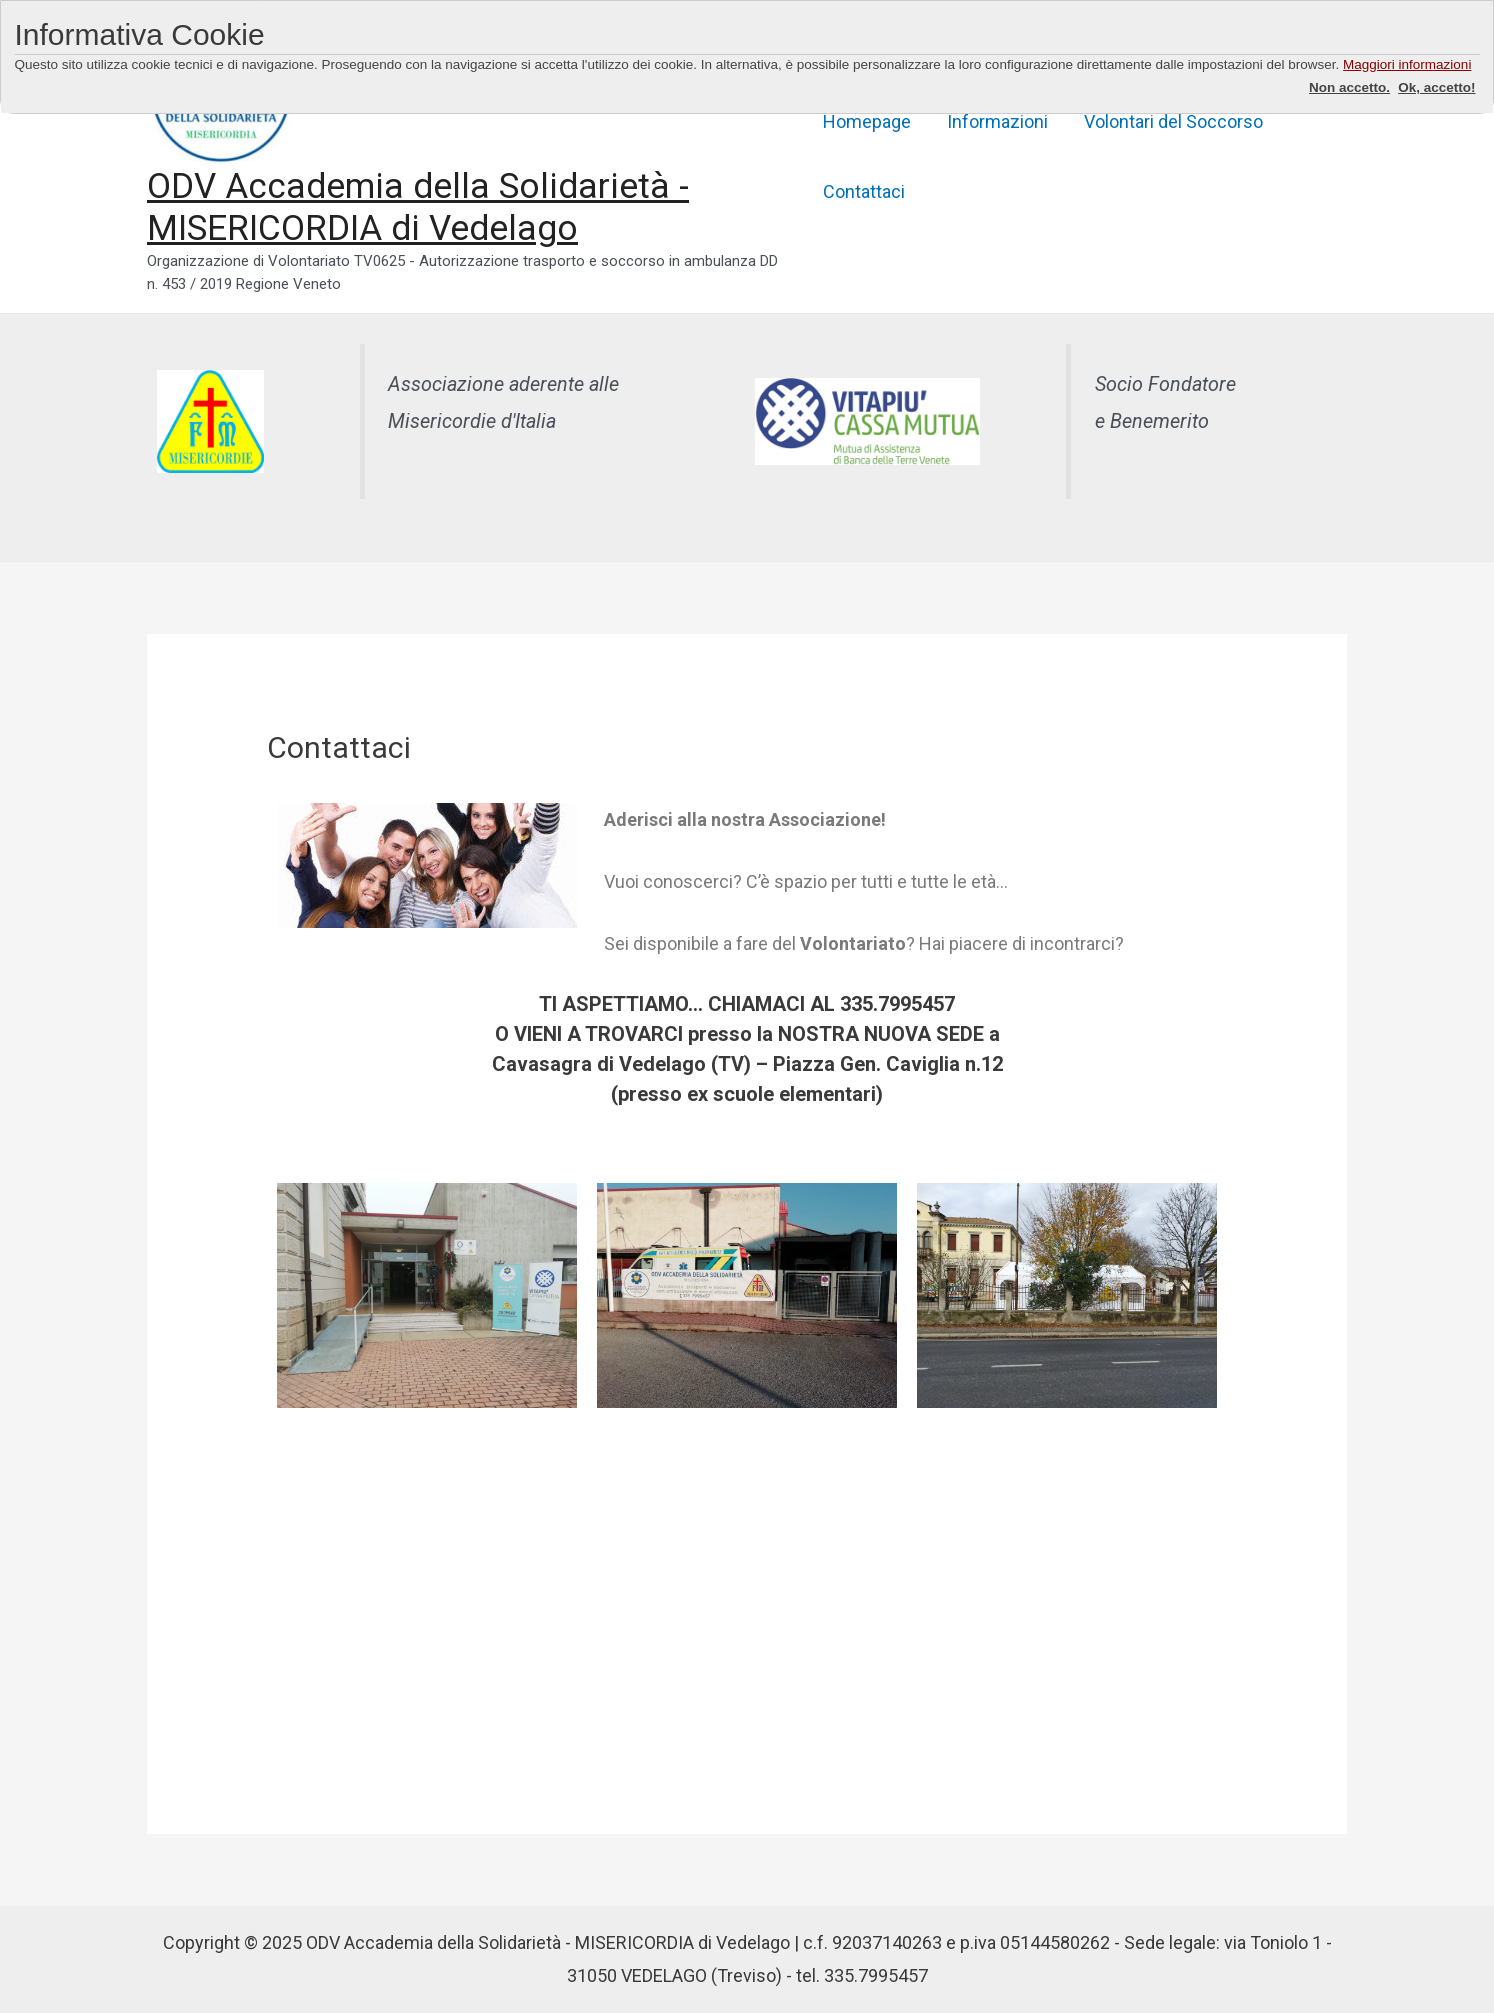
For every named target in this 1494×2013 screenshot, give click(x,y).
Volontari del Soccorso (1173, 121)
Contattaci (864, 191)
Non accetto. (1349, 87)
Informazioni (997, 121)
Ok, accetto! (1436, 87)
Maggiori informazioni (1407, 64)
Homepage (867, 121)
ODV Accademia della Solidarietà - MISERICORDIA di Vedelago (418, 207)
